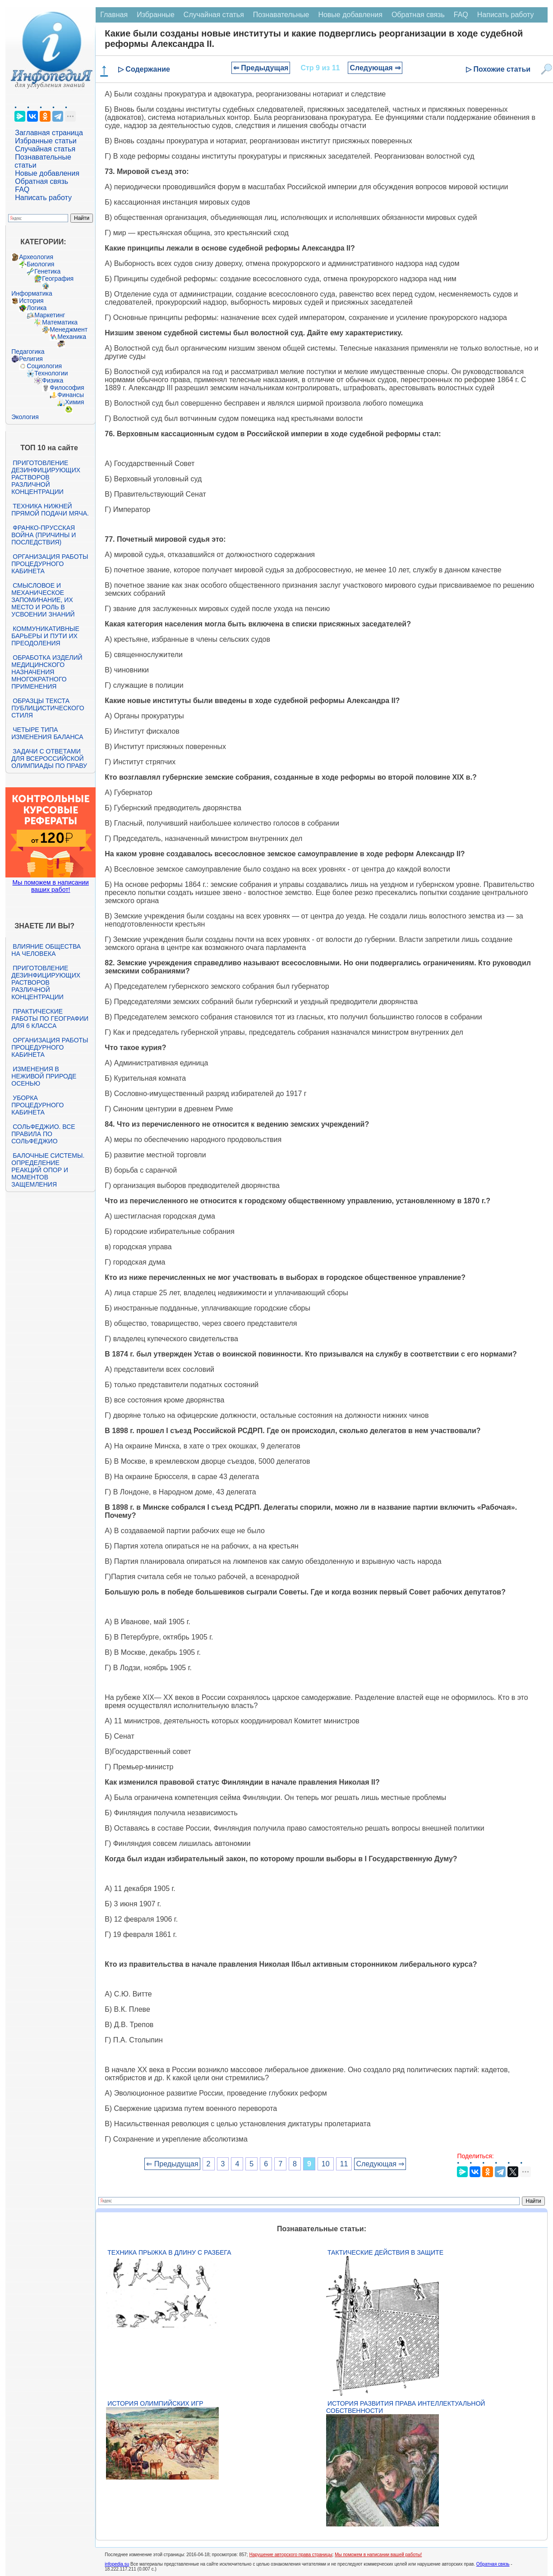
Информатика (31, 293)
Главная (114, 14)
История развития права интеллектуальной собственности (405, 2407)
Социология (44, 366)
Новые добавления (47, 173)
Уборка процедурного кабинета (37, 1105)
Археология (36, 256)
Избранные (156, 14)
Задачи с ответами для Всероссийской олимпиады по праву (49, 758)
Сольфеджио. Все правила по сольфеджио (43, 1134)
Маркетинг (49, 315)
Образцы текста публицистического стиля (47, 708)
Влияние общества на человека (46, 950)
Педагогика (27, 351)
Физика (52, 380)
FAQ (22, 189)
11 (344, 2164)
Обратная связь (41, 181)
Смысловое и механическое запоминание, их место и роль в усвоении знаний (42, 600)
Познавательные (281, 14)
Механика (71, 336)
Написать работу (43, 197)
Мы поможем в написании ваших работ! (51, 886)
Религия (31, 358)
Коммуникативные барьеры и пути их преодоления (45, 636)
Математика (60, 322)
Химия (74, 402)
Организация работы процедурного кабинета (49, 564)
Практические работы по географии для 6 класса (49, 1018)
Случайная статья (45, 149)
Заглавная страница (49, 133)
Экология (24, 416)
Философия (67, 387)
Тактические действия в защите (385, 2252)
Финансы (70, 394)
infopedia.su (117, 2564)
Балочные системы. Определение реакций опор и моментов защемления (47, 1170)
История (31, 300)
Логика (36, 307)
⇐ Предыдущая (261, 68)
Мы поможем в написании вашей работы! (378, 2554)
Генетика (47, 271)
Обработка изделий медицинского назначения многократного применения (46, 672)
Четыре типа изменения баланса (47, 733)
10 (326, 2164)
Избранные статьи (45, 141)
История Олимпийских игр (155, 2403)
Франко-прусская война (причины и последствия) (43, 535)
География (58, 278)
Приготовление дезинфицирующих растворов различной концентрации (45, 477)
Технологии (51, 373)
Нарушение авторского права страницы (290, 2554)
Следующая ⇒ (375, 68)
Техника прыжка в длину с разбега (169, 2252)
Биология (40, 264)
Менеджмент (69, 329)
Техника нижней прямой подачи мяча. (50, 509)
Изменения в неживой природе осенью (43, 1076)
